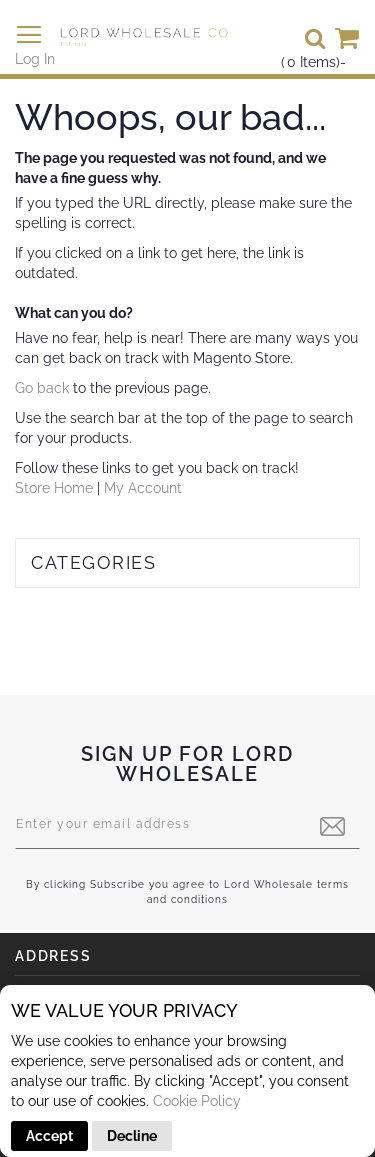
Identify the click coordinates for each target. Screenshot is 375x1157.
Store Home (54, 488)
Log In (35, 59)
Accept (49, 1136)
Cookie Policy (197, 1101)
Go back (42, 388)
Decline (132, 1136)
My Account (143, 488)
